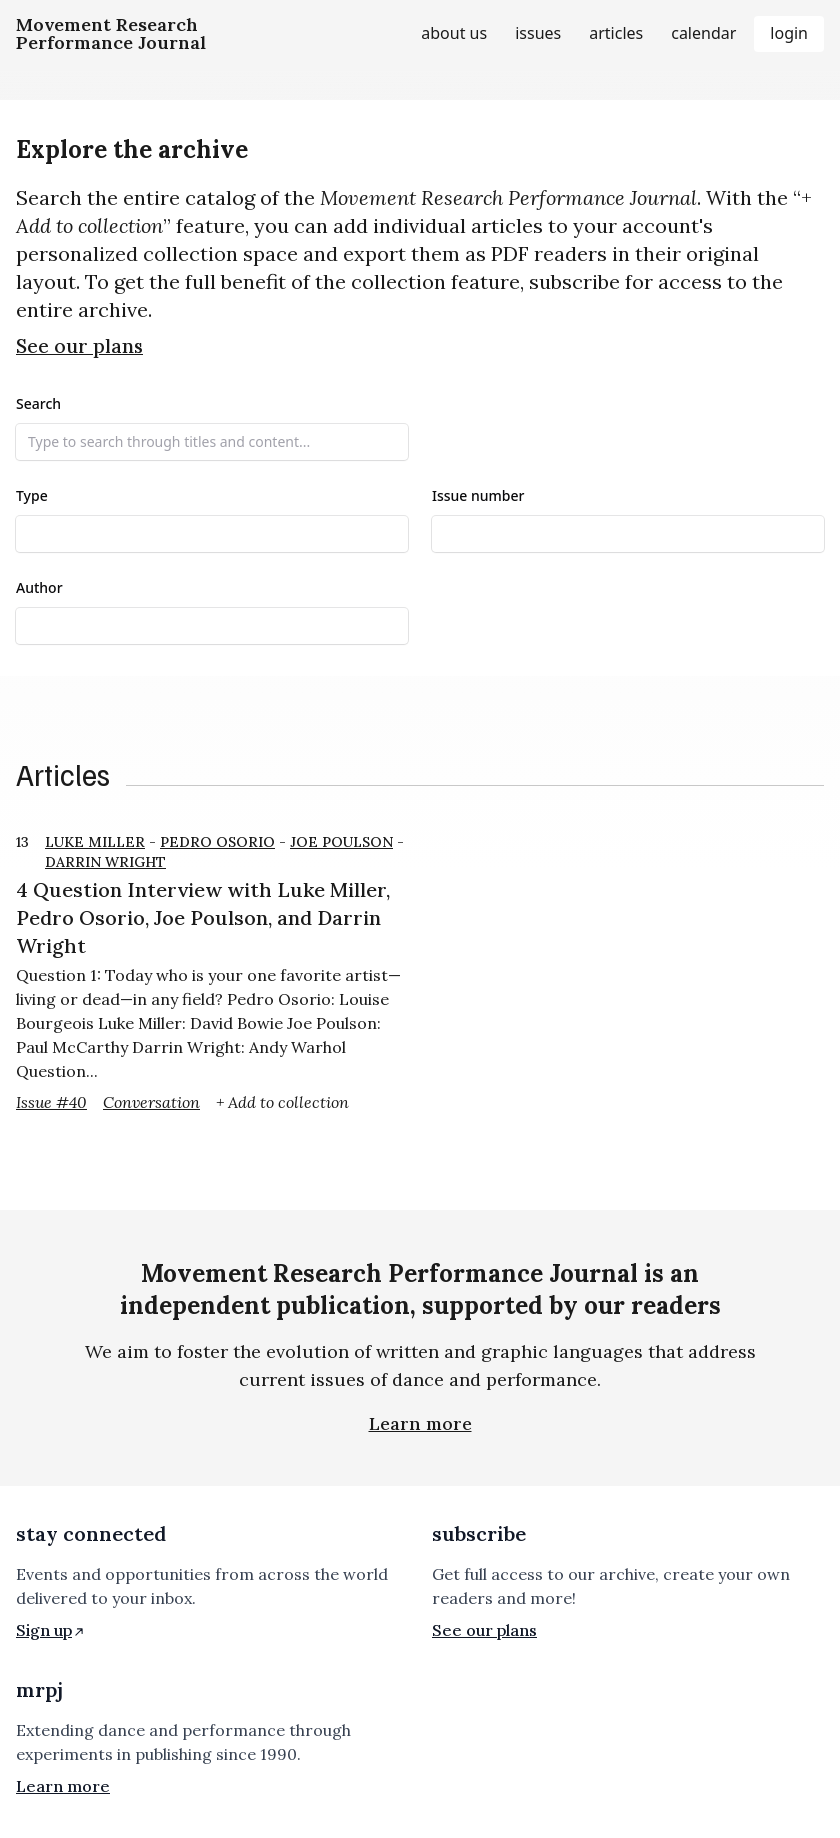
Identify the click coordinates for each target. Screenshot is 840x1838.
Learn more (420, 1423)
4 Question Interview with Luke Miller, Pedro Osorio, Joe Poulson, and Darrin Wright (203, 917)
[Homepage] (111, 34)
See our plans (79, 346)
